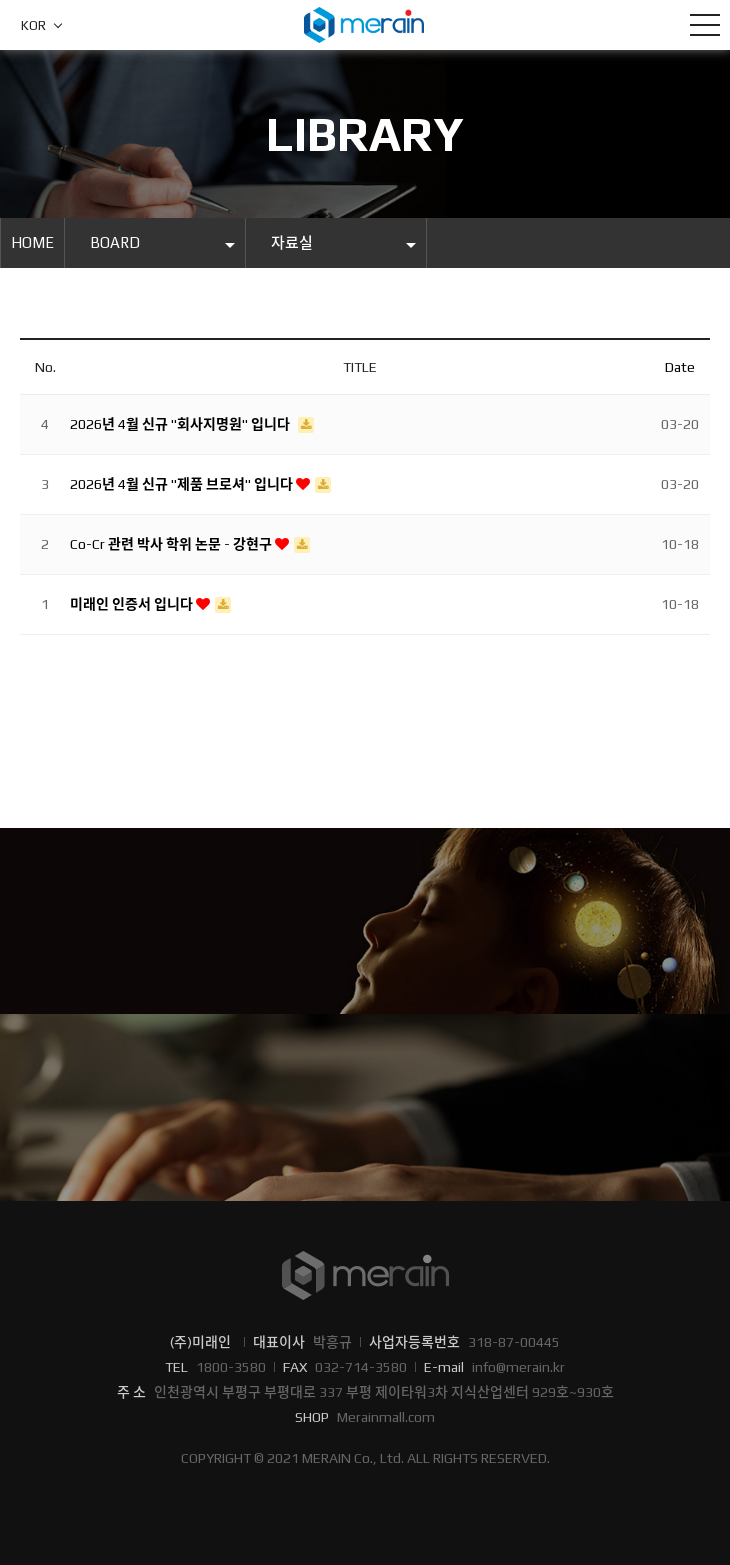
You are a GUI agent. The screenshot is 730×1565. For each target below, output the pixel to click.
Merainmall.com (386, 1417)
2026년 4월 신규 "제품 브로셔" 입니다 (183, 484)
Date (680, 367)
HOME (32, 242)
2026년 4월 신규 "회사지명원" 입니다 (181, 424)
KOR (33, 25)
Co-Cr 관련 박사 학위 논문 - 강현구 (172, 544)
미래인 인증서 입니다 (133, 604)
